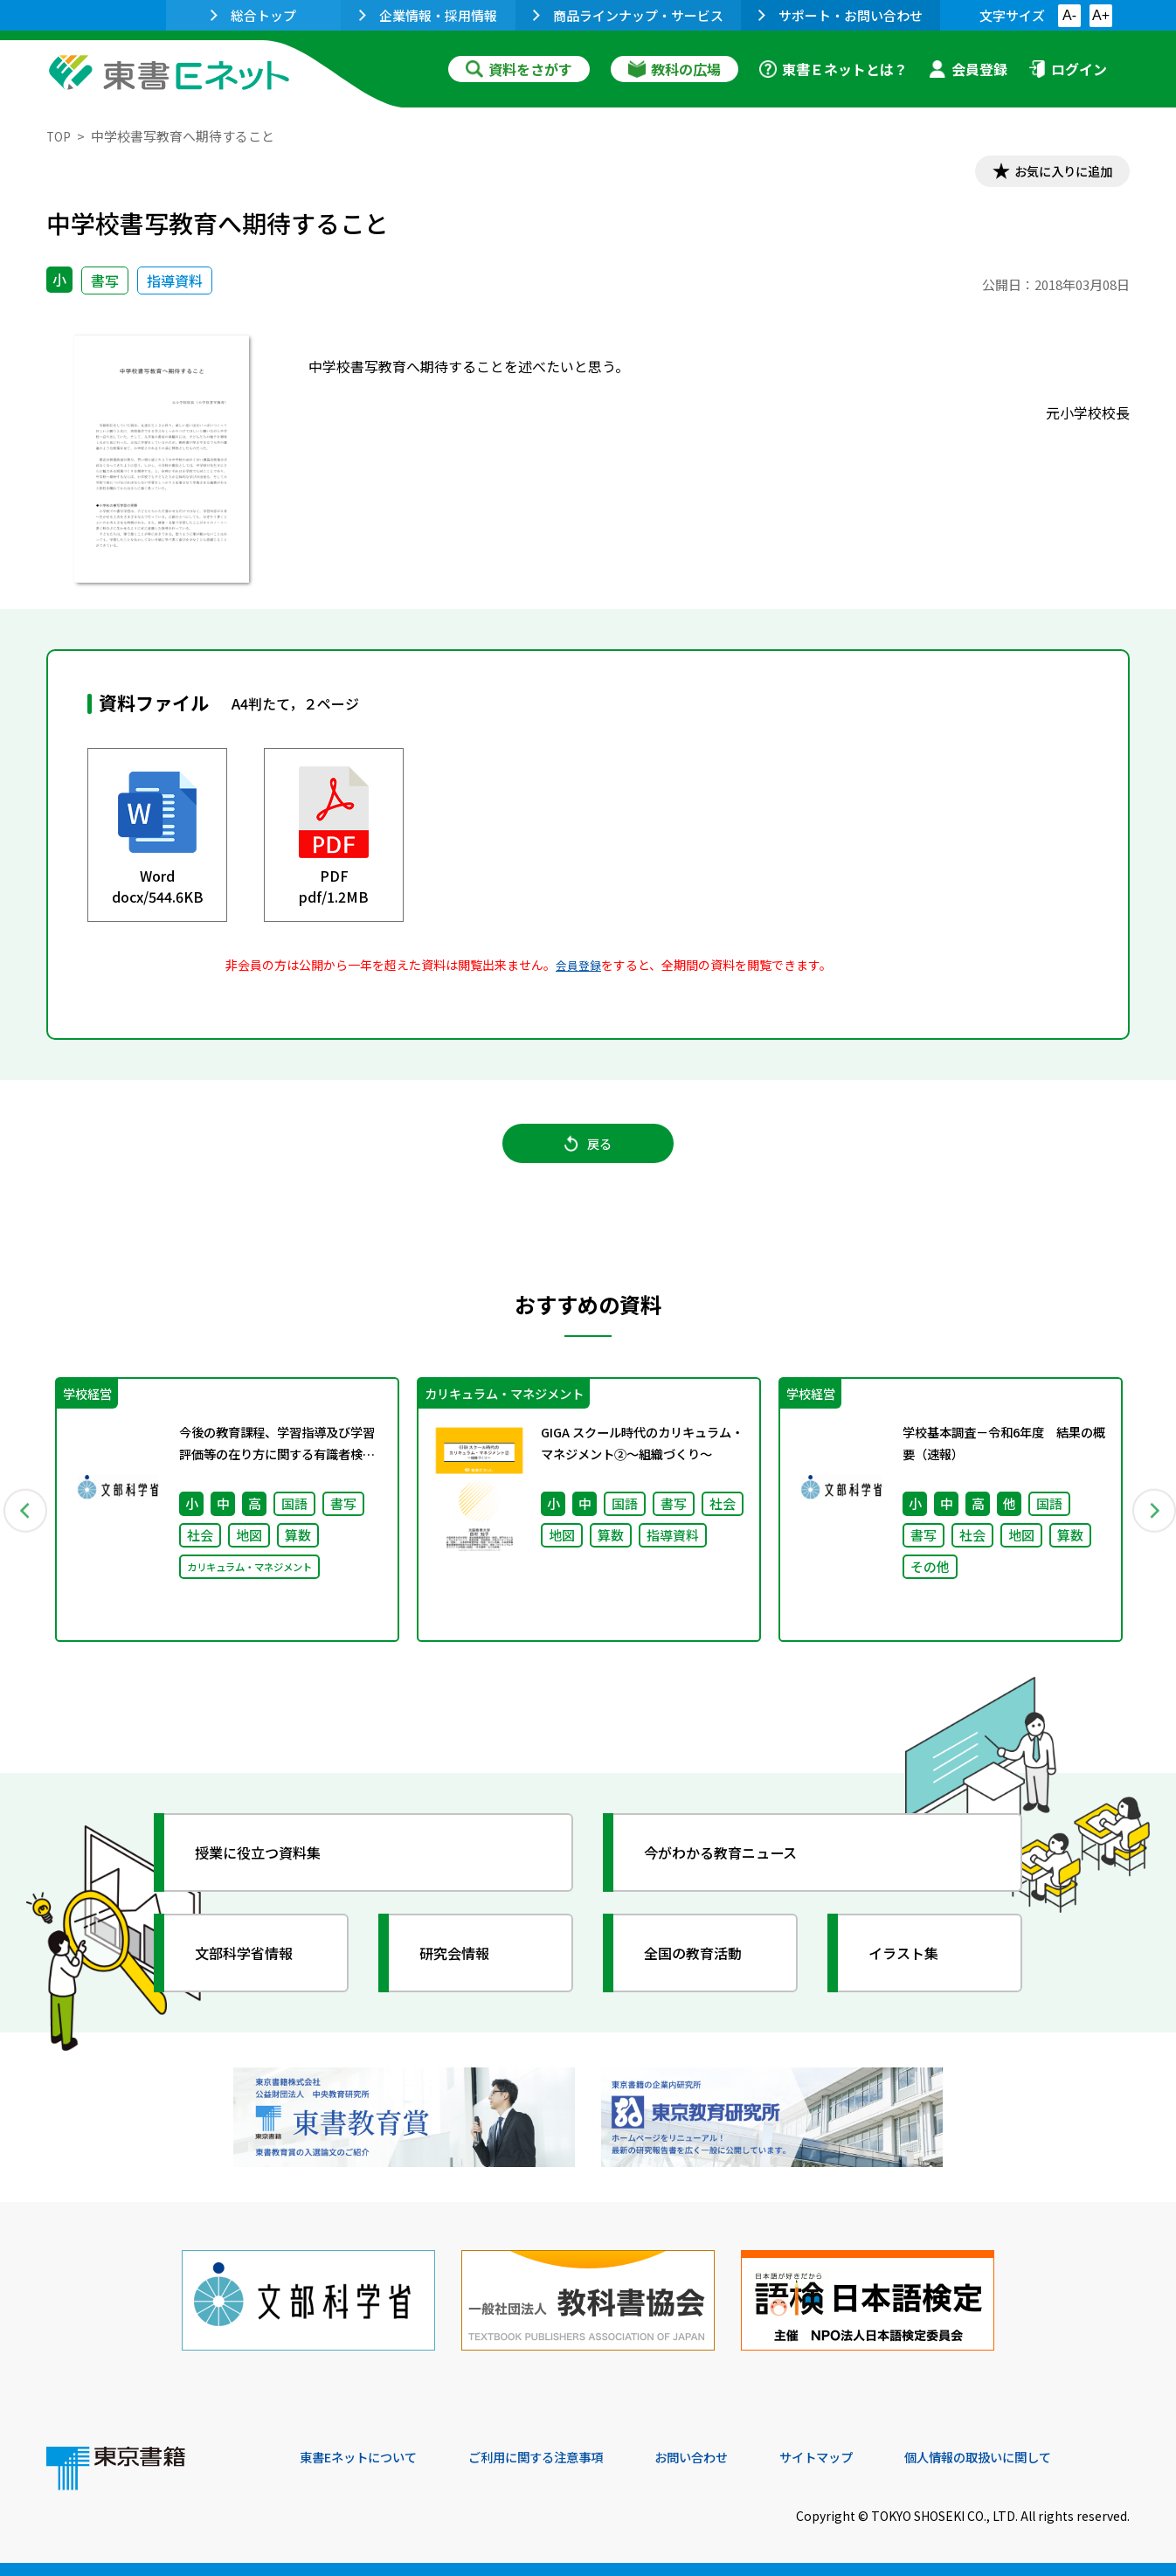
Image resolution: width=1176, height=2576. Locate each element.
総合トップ (253, 15)
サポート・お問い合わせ (840, 15)
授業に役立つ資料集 (270, 1871)
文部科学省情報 (254, 1972)
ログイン (1067, 69)
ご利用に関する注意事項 (563, 2457)
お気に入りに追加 (1054, 173)
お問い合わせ (733, 2457)
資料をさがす (519, 69)
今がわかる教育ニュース (734, 1871)
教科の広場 (674, 69)
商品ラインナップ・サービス (628, 15)
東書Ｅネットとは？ (833, 69)
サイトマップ (868, 2457)
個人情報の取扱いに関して (1046, 2457)
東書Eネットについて (367, 2457)
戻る (588, 1154)
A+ (1101, 15)
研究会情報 (463, 1972)
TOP (59, 136)
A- (1069, 15)
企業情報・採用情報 (428, 15)
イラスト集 (912, 1972)
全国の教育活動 (703, 1972)
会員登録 (968, 69)
